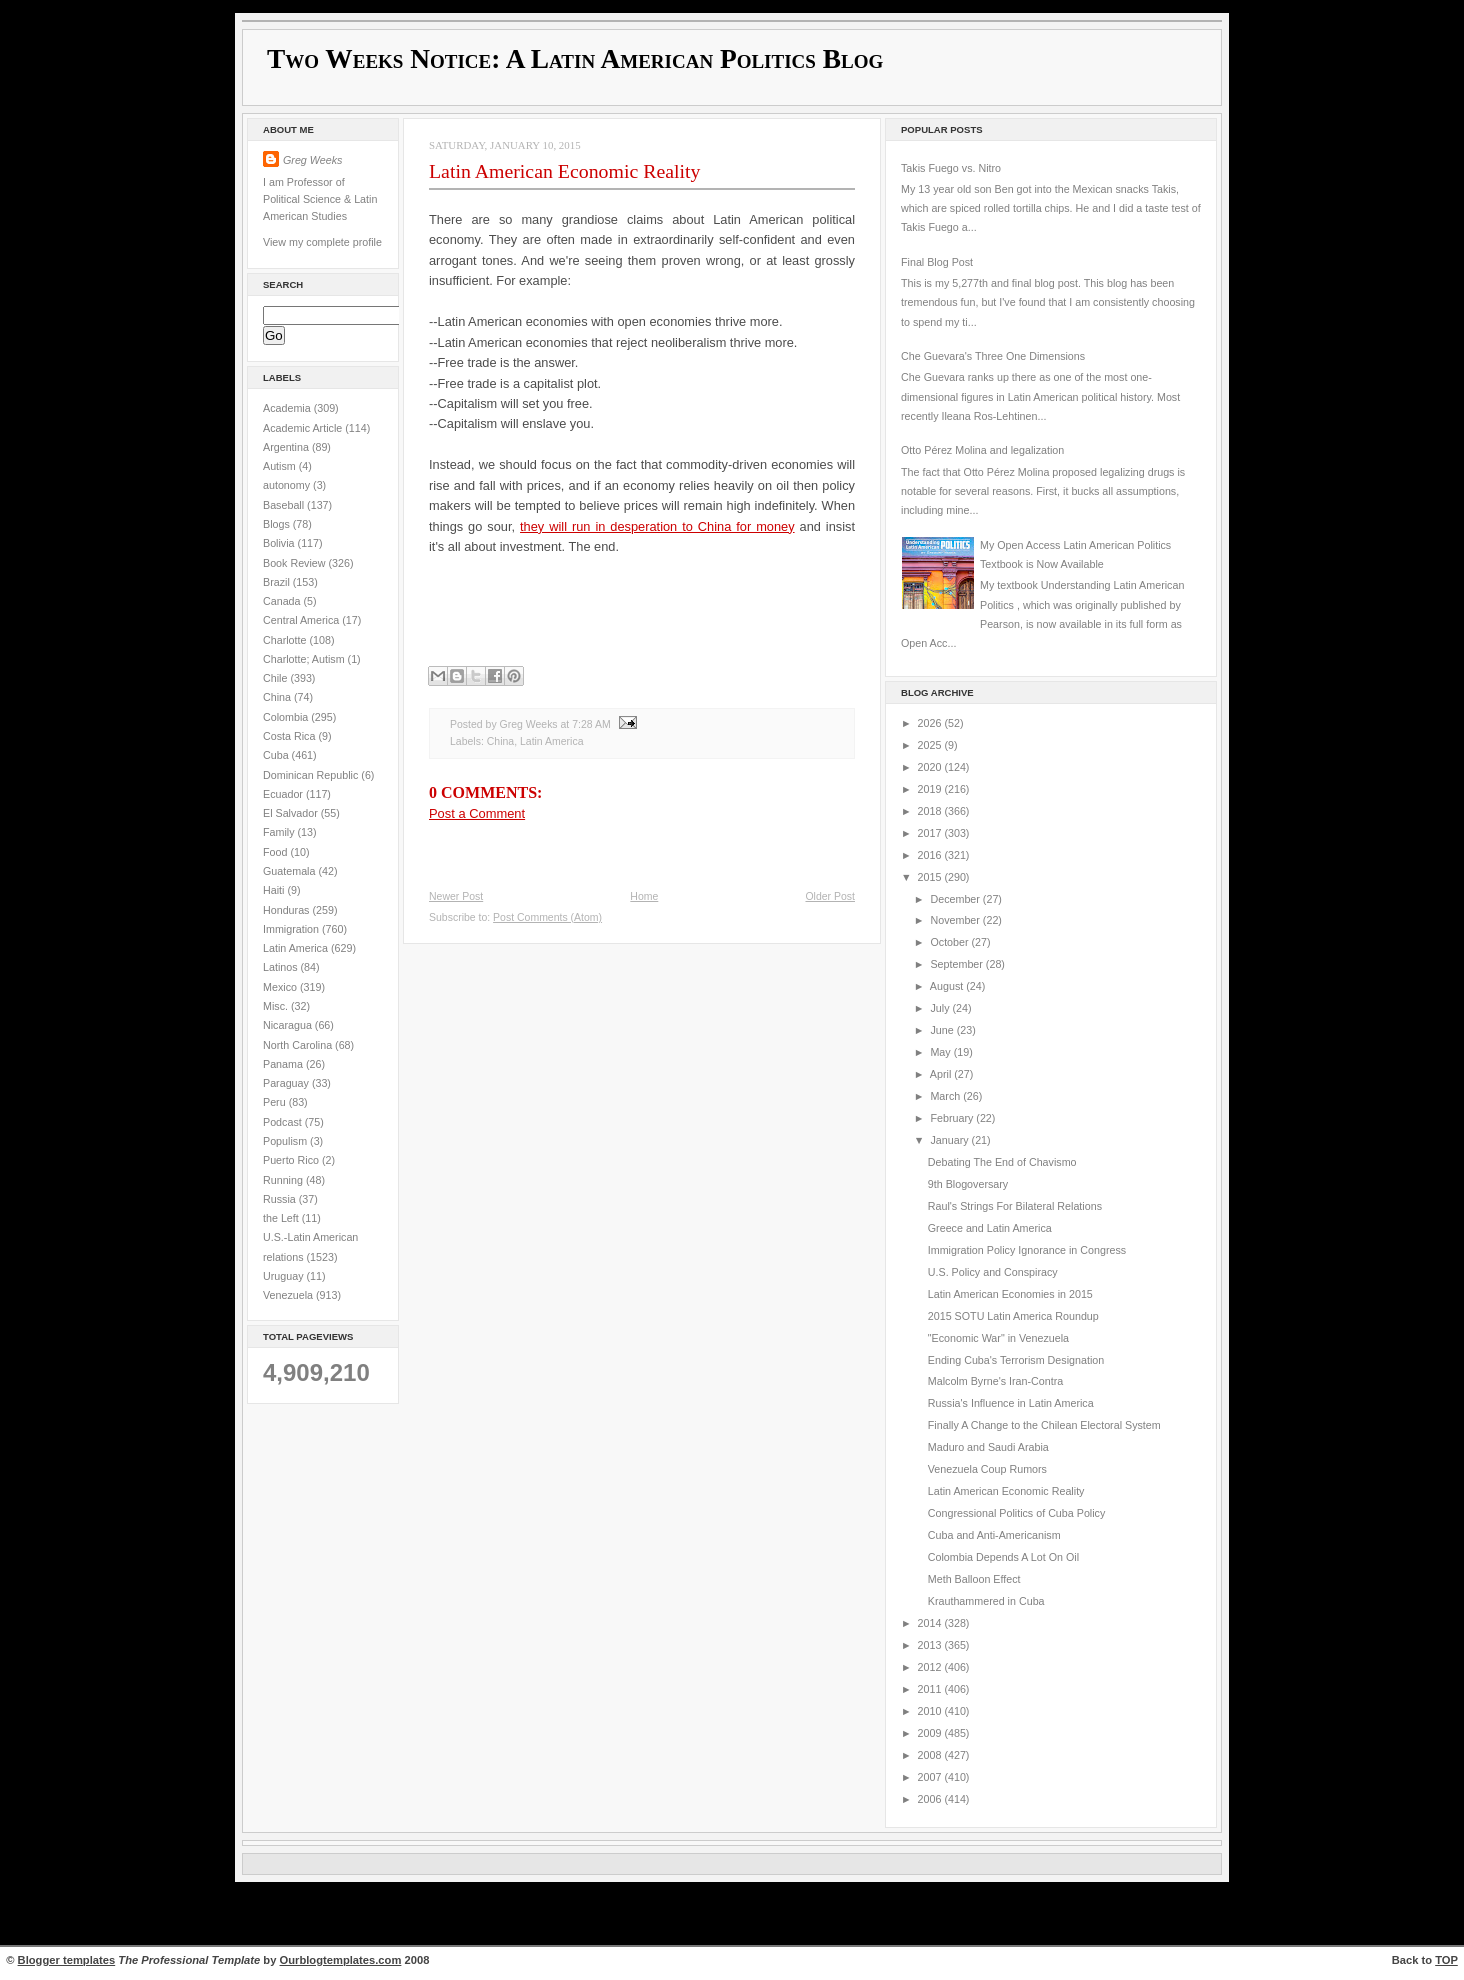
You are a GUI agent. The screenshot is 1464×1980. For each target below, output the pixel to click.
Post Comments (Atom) (547, 917)
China (278, 697)
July (941, 1008)
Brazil (278, 582)
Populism (286, 1141)
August (948, 986)
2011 (931, 1689)
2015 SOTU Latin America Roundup (1013, 1316)
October (950, 942)
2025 (931, 745)
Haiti (275, 890)
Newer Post (456, 896)
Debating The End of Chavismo (1002, 1162)
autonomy (288, 485)
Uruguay (285, 1276)
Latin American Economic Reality (564, 171)
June (943, 1030)
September (957, 964)
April (942, 1074)
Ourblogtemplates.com (341, 1960)
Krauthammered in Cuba (986, 1601)
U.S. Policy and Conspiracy (993, 1272)
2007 (931, 1777)
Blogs (278, 524)
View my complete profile (322, 242)
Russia (281, 1199)
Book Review (296, 563)
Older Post (830, 896)
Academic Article (304, 428)
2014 (931, 1623)
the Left (282, 1218)
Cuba (277, 755)
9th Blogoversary (968, 1184)
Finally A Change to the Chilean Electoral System (1044, 1425)
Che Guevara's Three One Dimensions (993, 356)
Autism (281, 466)
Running (284, 1180)
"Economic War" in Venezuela (998, 1338)
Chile (276, 678)
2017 (931, 833)
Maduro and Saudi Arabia (988, 1447)
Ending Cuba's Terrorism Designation (1016, 1360)
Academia (288, 408)
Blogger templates (67, 1960)
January (950, 1140)
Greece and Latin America (990, 1228)
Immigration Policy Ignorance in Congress (1027, 1250)
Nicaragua (289, 1025)
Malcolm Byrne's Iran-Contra (995, 1381)
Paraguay (287, 1083)
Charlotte (286, 640)
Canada (283, 601)
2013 (931, 1645)
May (941, 1052)
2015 (931, 877)
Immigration (292, 929)
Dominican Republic (312, 775)
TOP (1446, 1960)
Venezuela (289, 1295)
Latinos (282, 967)
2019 (931, 789)
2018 (931, 811)
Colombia (287, 717)
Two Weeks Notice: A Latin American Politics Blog (575, 59)
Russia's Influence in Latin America (1011, 1403)
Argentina (287, 447)
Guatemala (290, 871)
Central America (302, 620)
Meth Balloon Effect (974, 1579)
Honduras (287, 910)
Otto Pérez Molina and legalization (982, 450)
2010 (931, 1711)
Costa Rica (290, 736)
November (956, 920)
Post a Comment (477, 813)
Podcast (284, 1122)
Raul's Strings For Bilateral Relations (1015, 1206)
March (946, 1096)
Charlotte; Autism (305, 659)
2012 (931, 1667)
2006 (931, 1799)
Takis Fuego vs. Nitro (951, 168)
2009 (931, 1733)
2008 (931, 1755)
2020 (931, 767)
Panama (284, 1064)
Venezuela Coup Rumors (987, 1469)
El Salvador (292, 813)
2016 (931, 855)
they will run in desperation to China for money (657, 526)
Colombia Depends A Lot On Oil (1003, 1557)
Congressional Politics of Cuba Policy (1017, 1513)
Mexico (281, 987)
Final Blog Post (937, 262)
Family (280, 832)
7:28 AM (591, 724)
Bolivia (280, 543)
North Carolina (299, 1045)
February (953, 1118)
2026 (931, 723)
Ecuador (284, 794)
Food (276, 852)
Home (644, 896)
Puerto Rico (292, 1160)
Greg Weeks (312, 160)
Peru (276, 1102)
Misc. (277, 1006)
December (956, 899)
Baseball (285, 505)
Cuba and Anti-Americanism (994, 1535)
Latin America (297, 948)
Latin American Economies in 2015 (1010, 1294)
